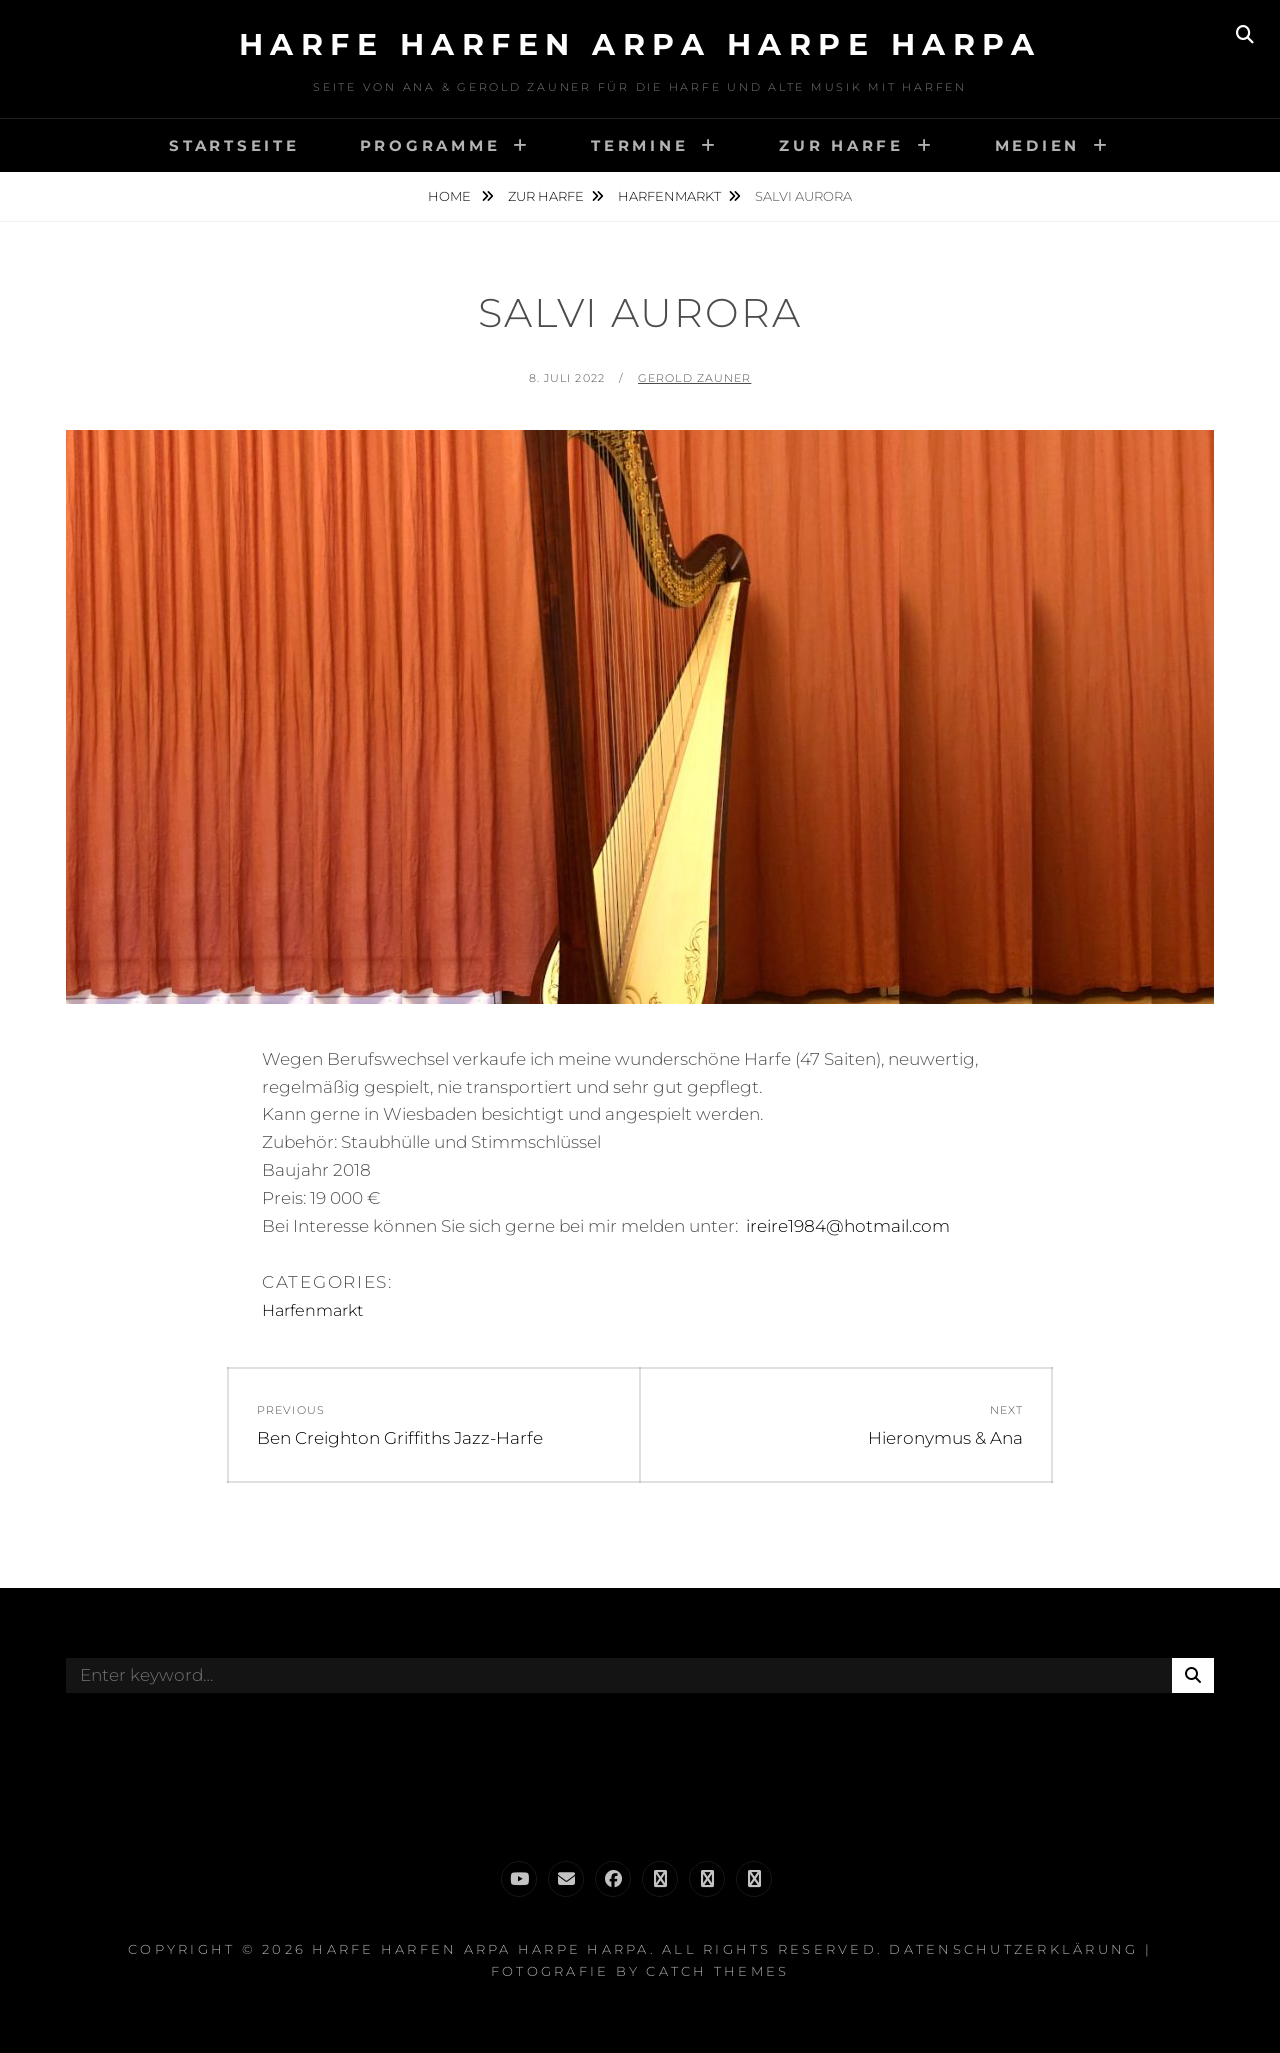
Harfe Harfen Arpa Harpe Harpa (640, 44)
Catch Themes (717, 1971)
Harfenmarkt (669, 196)
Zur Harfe (841, 145)
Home (451, 196)
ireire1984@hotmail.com (848, 1226)
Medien (1038, 145)
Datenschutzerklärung (1013, 1949)
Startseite (234, 145)
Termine (639, 145)
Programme (430, 145)
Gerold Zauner (694, 378)
